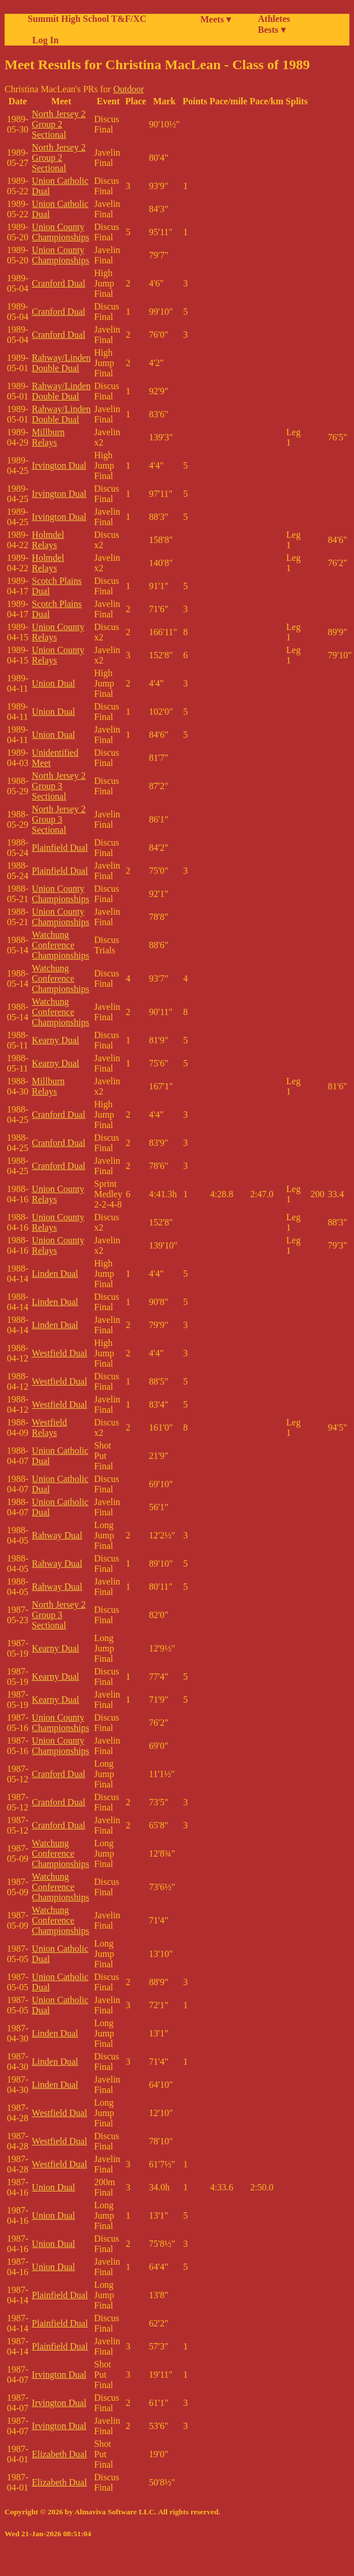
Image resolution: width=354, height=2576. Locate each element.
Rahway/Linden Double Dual (61, 363)
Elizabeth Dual (59, 2454)
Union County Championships (60, 232)
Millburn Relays (48, 437)
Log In (43, 40)
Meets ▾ (215, 19)
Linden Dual (55, 1273)
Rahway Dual (57, 1535)
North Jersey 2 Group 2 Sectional (58, 124)
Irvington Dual (59, 465)
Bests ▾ (272, 30)
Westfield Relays (49, 1427)
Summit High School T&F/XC (87, 19)
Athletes (274, 19)
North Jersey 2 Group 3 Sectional (58, 786)
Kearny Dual (55, 1040)
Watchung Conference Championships (60, 945)
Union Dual (53, 683)
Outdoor (128, 89)
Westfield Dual (59, 1353)
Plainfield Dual (59, 848)
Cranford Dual (58, 283)
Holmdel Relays (48, 540)
